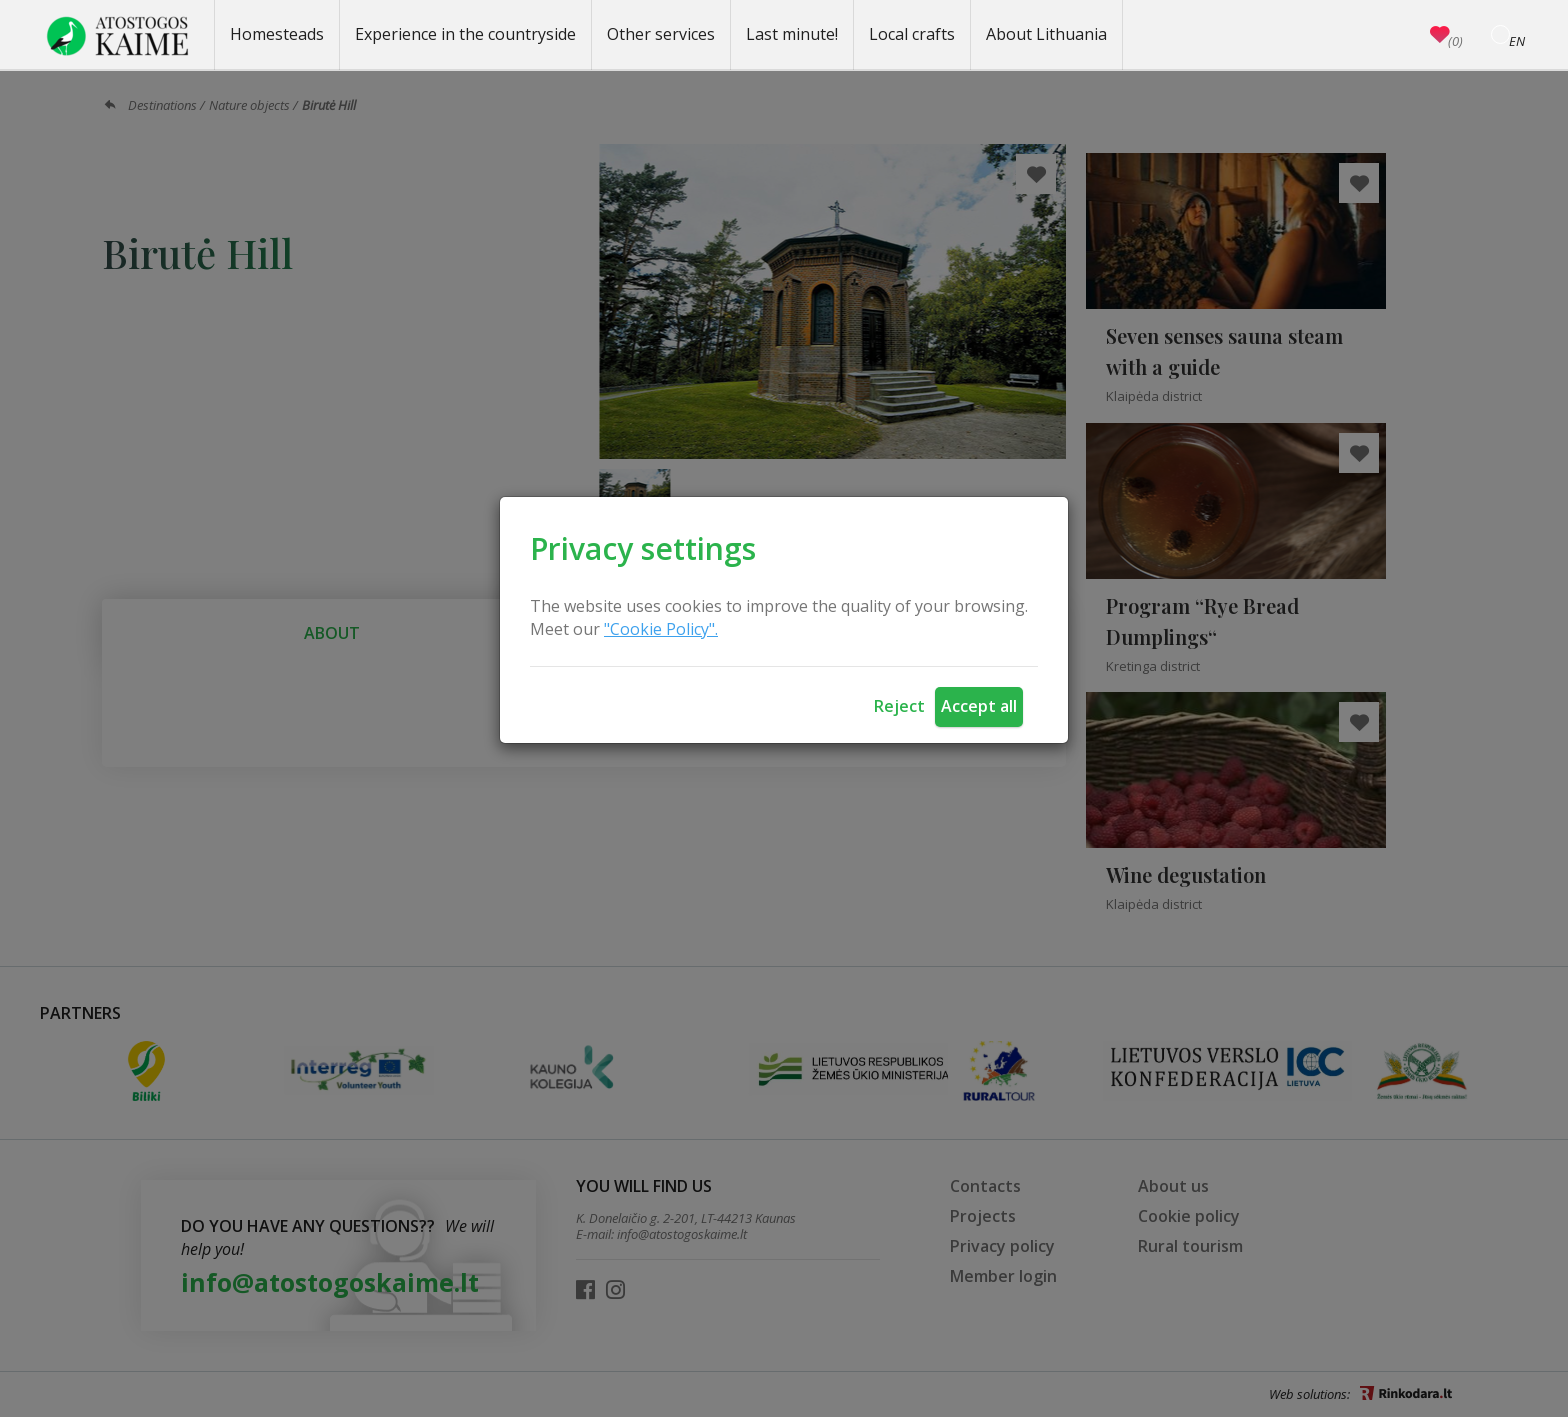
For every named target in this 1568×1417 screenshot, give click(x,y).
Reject (899, 706)
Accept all (979, 706)
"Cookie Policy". (661, 629)
